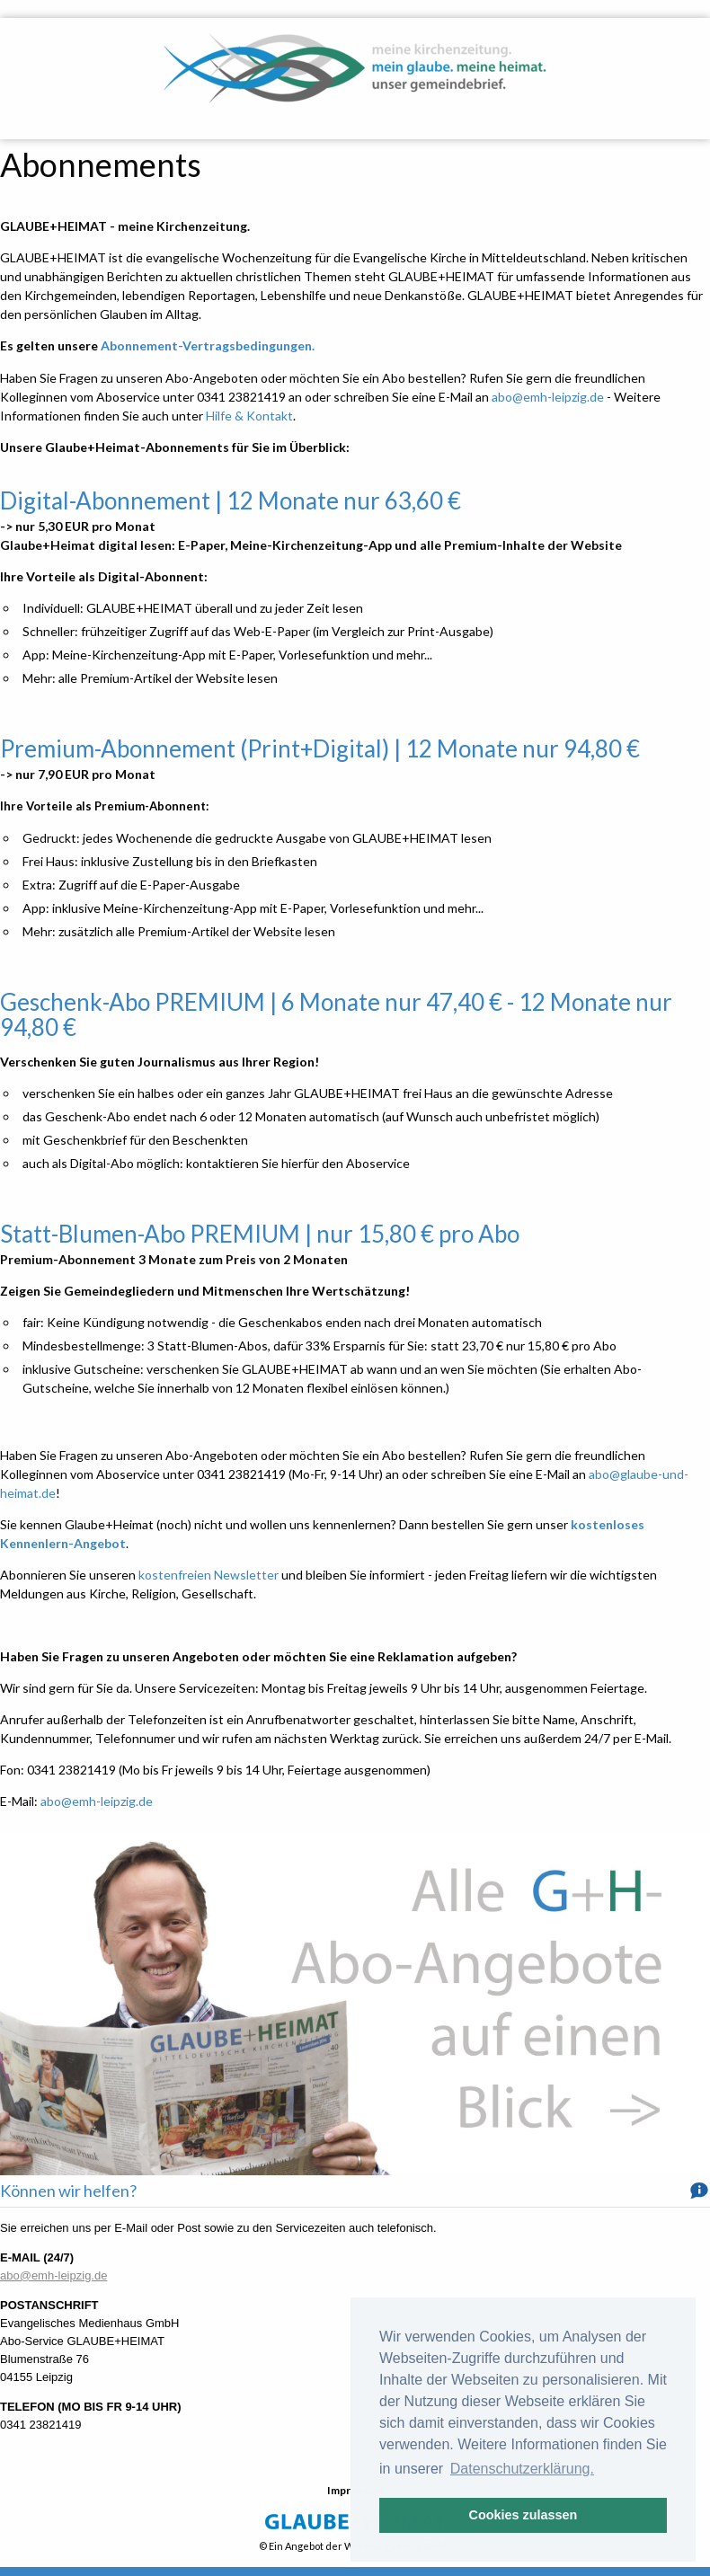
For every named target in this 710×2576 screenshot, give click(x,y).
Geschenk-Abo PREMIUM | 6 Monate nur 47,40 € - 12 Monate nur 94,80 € (336, 1014)
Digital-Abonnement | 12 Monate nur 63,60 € (230, 500)
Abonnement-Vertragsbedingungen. (208, 345)
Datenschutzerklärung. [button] (522, 2468)
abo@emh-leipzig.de (548, 396)
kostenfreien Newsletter (208, 1574)
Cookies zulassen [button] (523, 2515)
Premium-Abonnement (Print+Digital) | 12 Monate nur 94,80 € (320, 748)
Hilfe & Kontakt (249, 415)
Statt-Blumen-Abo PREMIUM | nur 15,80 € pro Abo (259, 1233)
